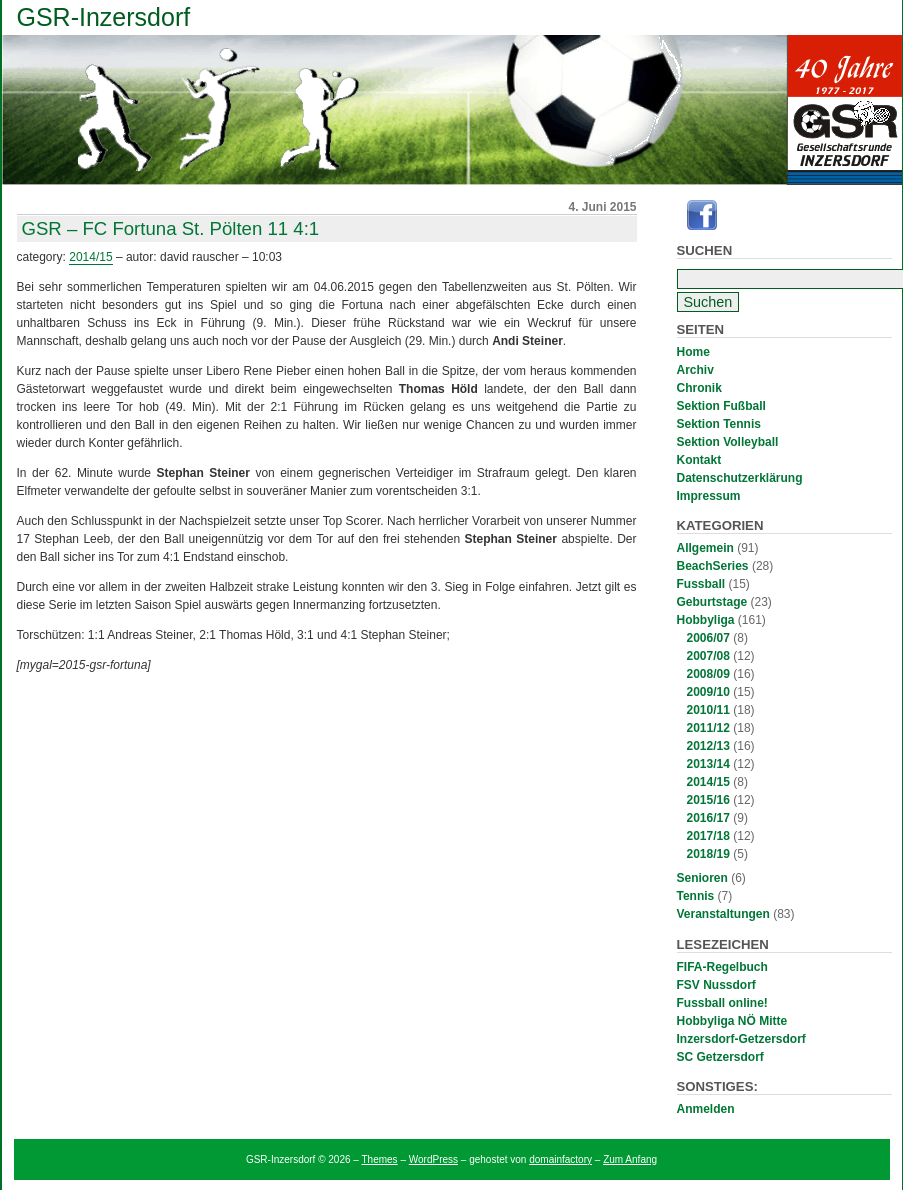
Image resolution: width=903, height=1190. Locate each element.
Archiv (695, 370)
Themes (380, 1159)
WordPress (433, 1159)
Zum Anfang (630, 1159)
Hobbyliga (706, 620)
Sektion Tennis (719, 424)
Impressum (709, 496)
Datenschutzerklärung (740, 478)
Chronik (699, 388)
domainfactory (560, 1159)
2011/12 (708, 728)
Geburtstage (712, 602)
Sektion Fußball (721, 406)
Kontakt (699, 460)
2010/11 (708, 710)
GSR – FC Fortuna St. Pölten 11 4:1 (171, 228)
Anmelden (706, 1109)
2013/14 (708, 764)
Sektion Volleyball (728, 442)
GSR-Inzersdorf (104, 17)
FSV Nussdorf (716, 985)
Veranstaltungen (723, 914)
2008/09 (708, 674)
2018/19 (708, 854)
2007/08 (708, 656)
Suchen (705, 250)
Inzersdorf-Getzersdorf (741, 1039)
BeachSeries (713, 566)
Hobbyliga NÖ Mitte (732, 1021)
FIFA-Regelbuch (722, 967)
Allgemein (705, 548)
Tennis (696, 896)
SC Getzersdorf (720, 1057)
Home (693, 352)
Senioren (702, 878)
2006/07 (708, 638)
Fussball (701, 584)
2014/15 (708, 782)
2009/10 (708, 692)
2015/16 (708, 800)
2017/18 (708, 836)
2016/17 (708, 818)
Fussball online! (722, 1003)
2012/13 (708, 746)
